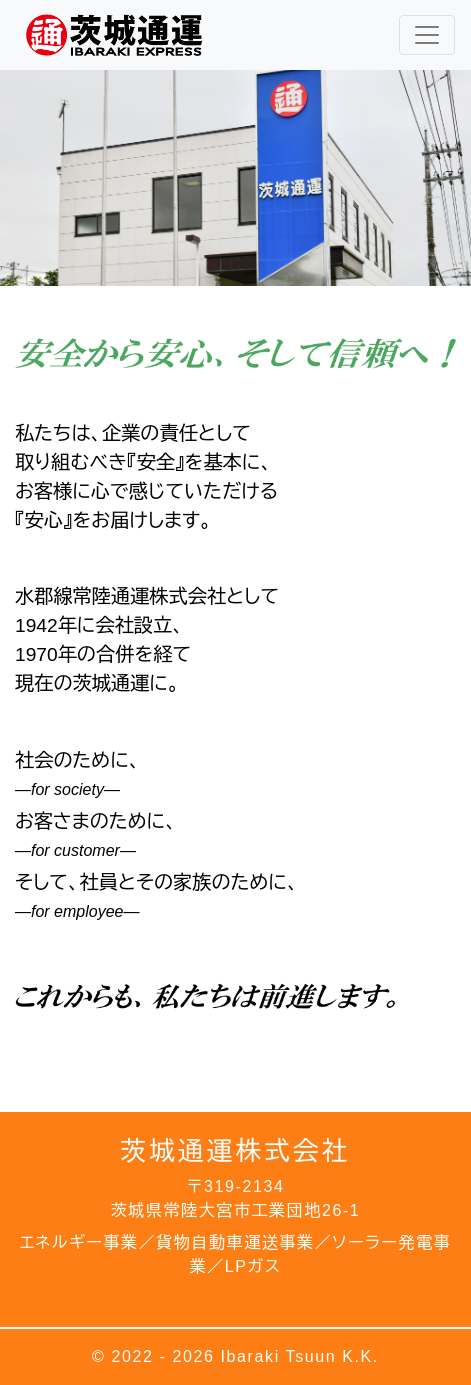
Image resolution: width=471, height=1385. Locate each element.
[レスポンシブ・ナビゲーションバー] (427, 35)
